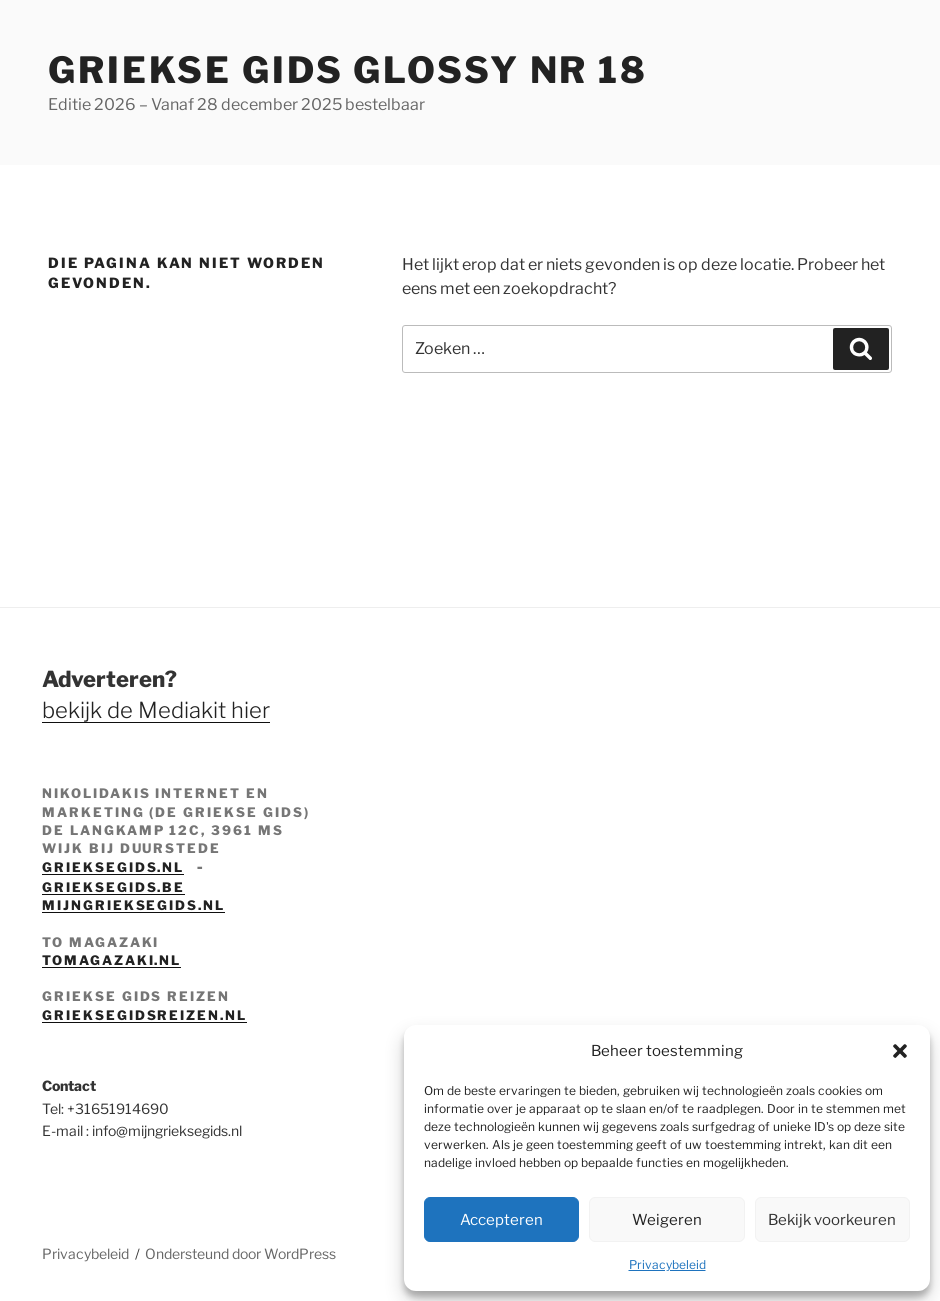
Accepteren (501, 1220)
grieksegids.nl (113, 867)
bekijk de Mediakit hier (156, 710)
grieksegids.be (113, 887)
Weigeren (667, 1220)
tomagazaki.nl (111, 960)
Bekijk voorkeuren (832, 1220)
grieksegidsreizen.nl (144, 1015)
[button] (900, 1051)
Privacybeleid (667, 1264)
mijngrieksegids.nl (133, 905)
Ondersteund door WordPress (240, 1253)
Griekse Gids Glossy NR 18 (348, 70)
